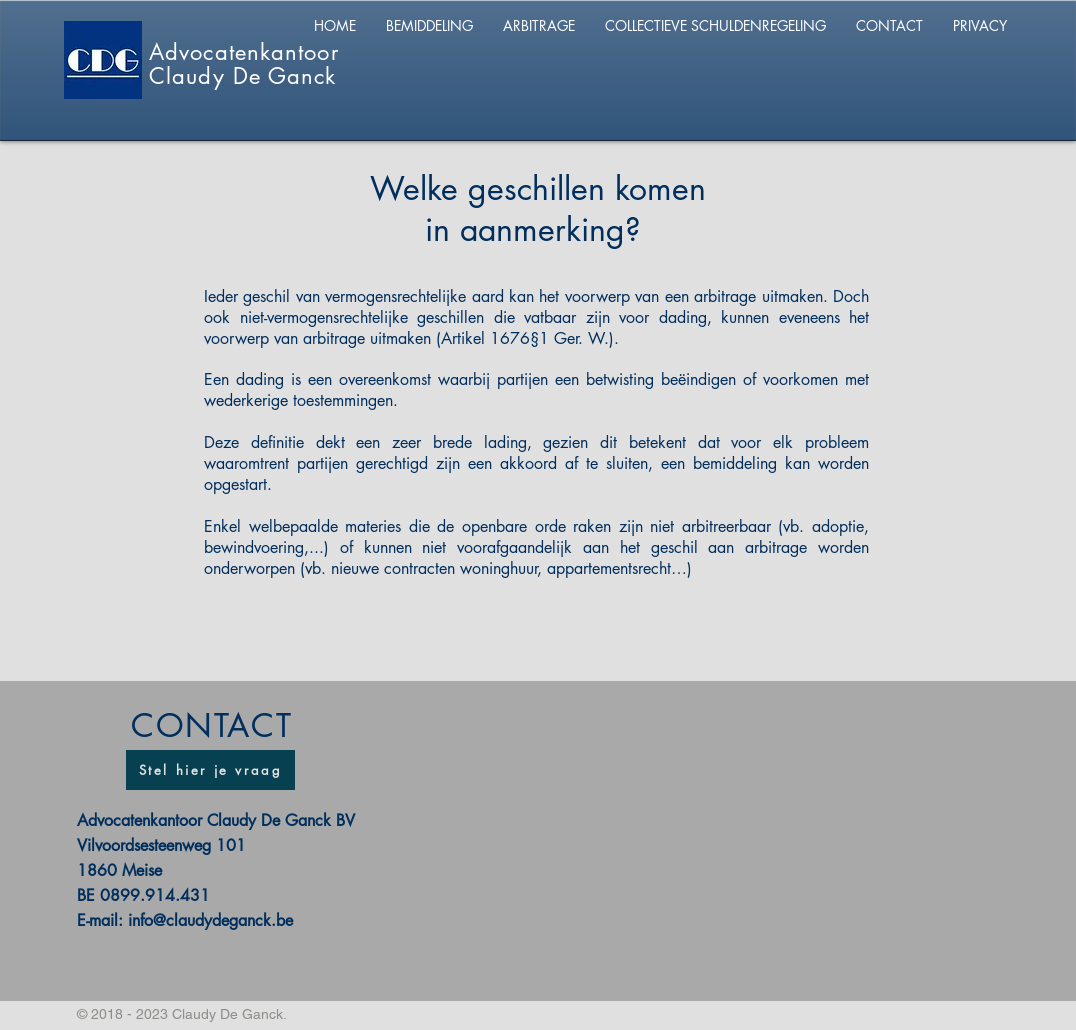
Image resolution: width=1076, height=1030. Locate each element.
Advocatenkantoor (244, 52)
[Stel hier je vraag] (210, 770)
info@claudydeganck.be (210, 920)
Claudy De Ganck (243, 76)
